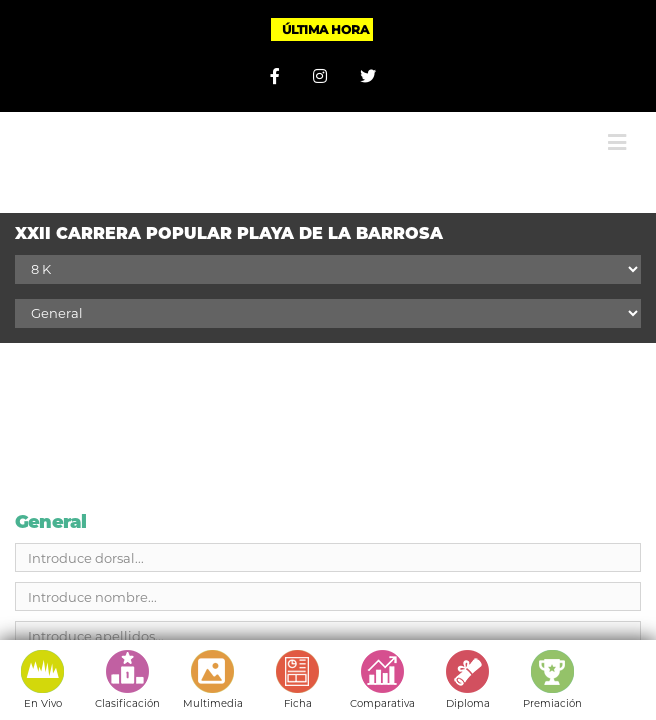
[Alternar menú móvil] (617, 127)
